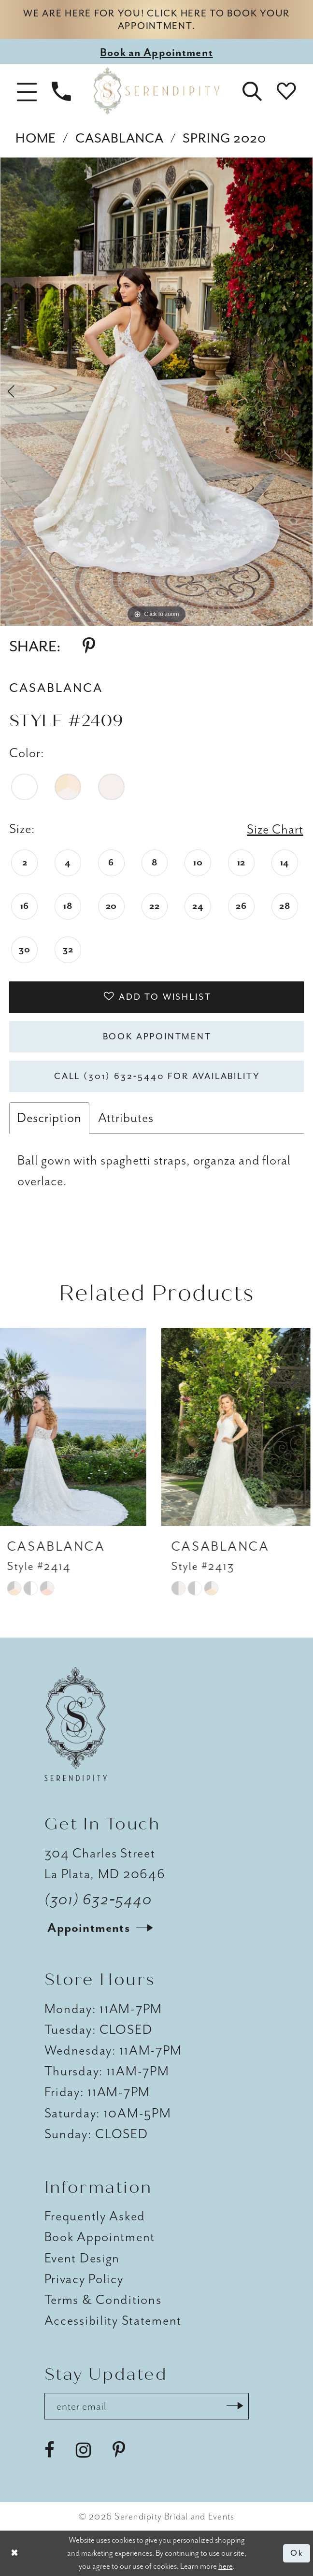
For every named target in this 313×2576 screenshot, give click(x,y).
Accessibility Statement (113, 2320)
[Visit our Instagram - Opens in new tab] (83, 2450)
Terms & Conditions (103, 2299)
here (225, 2566)
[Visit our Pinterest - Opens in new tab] (119, 2450)
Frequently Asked (94, 2216)
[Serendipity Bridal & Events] (157, 91)
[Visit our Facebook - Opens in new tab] (49, 2450)
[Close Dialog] (14, 2553)
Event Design (82, 2258)
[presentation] (74, 1427)
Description (49, 1117)
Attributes (126, 1117)
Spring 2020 (224, 138)
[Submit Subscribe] (234, 2406)
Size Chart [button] (275, 829)
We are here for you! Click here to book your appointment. (156, 19)
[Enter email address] (146, 2406)
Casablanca (119, 138)
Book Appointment (157, 1036)
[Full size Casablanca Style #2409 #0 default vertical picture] (156, 392)
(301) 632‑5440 (98, 1899)
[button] (26, 90)
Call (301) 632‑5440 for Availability (157, 1076)
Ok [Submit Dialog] (296, 2553)
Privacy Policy (84, 2279)
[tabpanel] (156, 392)
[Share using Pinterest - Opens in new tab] (89, 646)
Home (35, 138)
